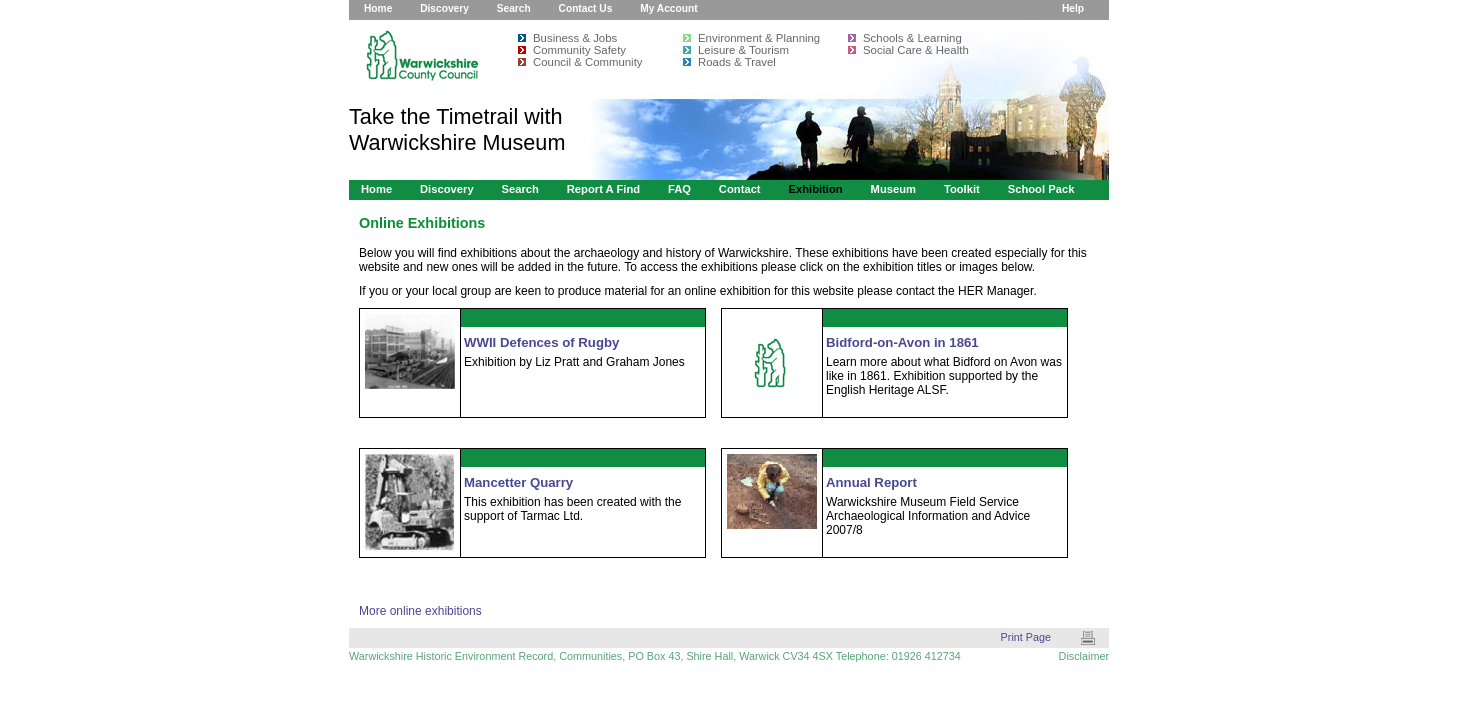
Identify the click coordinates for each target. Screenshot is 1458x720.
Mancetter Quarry (518, 482)
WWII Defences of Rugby (541, 342)
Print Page (1026, 637)
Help (1073, 8)
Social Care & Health (916, 50)
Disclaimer (1084, 656)
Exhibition (815, 189)
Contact (740, 189)
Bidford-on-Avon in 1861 (902, 342)
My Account (668, 8)
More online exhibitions (420, 611)
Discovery (444, 8)
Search (514, 8)
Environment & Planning (759, 38)
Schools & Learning (912, 38)
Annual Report (871, 482)
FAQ (679, 189)
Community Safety (579, 50)
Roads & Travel (737, 62)
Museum (894, 189)
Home (378, 8)
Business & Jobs (575, 38)
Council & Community (588, 62)
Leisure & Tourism (743, 50)
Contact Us (586, 8)
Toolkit (962, 189)
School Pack (1041, 189)
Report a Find (603, 189)
